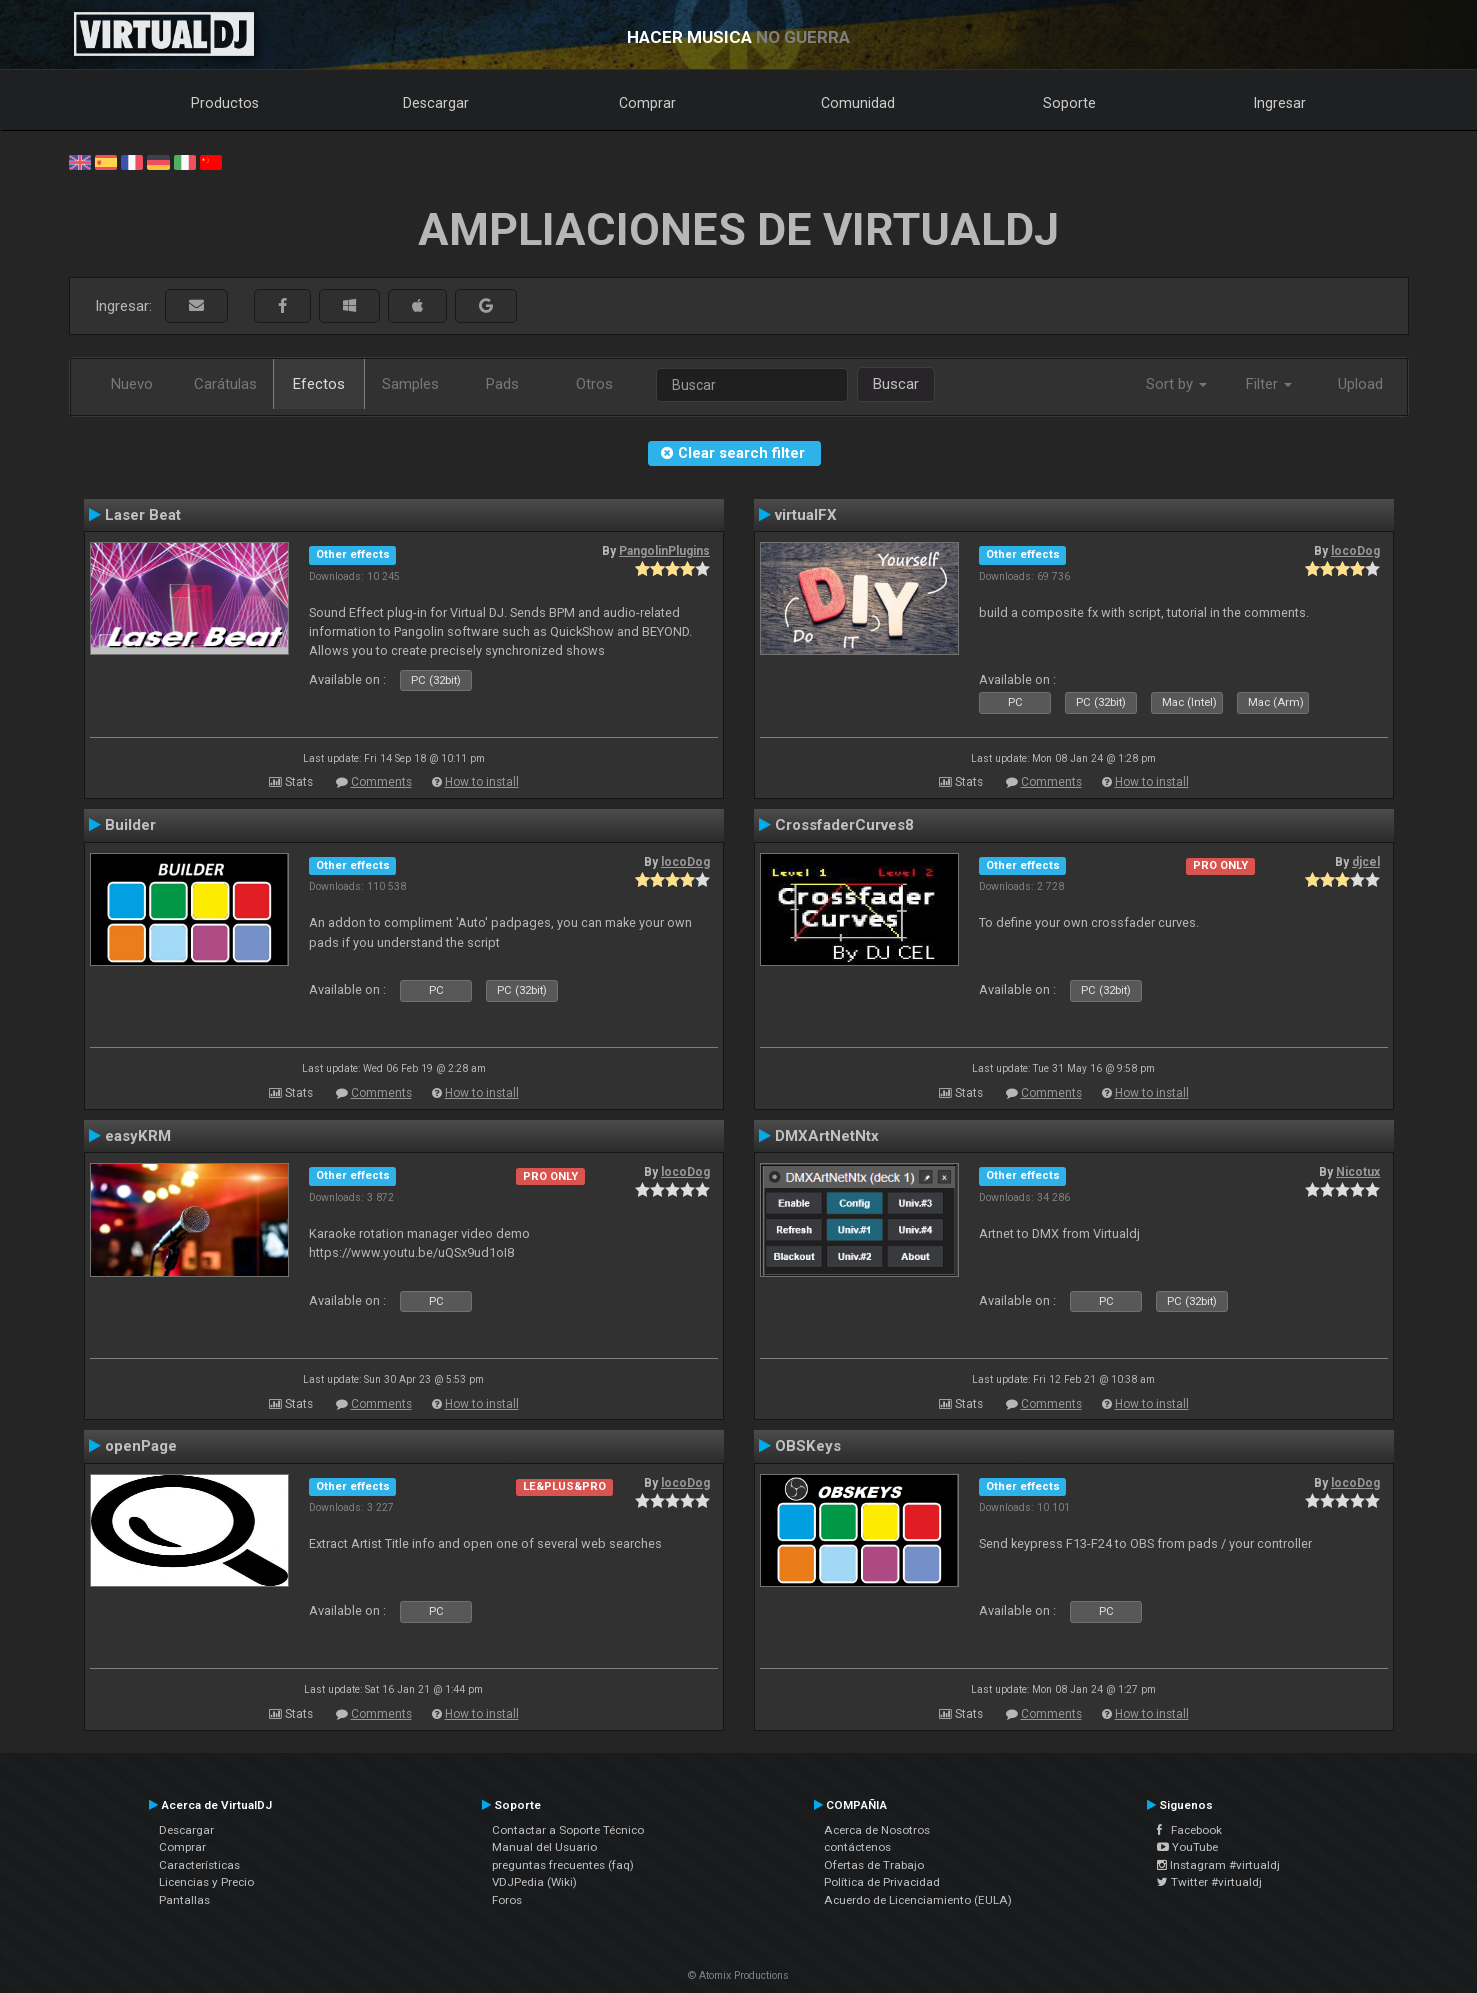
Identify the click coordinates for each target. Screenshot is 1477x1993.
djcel (1366, 862)
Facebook (1189, 1830)
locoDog (1355, 551)
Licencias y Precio (206, 1882)
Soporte (1069, 103)
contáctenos (857, 1847)
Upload (1360, 384)
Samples (410, 384)
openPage (141, 1446)
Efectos (319, 384)
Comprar (647, 103)
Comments (381, 782)
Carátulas (225, 384)
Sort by (1176, 384)
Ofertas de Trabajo (874, 1865)
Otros (594, 384)
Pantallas (184, 1900)
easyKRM (138, 1136)
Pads (502, 384)
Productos (225, 103)
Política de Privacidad (882, 1882)
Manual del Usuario (544, 1847)
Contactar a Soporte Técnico (568, 1830)
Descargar (436, 103)
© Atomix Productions (738, 1975)
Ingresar (1280, 103)
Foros (507, 1900)
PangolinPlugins (664, 551)
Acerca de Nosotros (877, 1830)
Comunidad (858, 103)
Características (199, 1865)
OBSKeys (808, 1446)
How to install (482, 782)
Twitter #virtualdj (1209, 1882)
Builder (130, 825)
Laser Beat (143, 515)
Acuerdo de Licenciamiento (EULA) (918, 1900)
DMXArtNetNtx (827, 1136)
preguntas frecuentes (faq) (563, 1865)
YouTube (1187, 1847)
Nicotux (1358, 1172)
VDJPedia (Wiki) (534, 1882)
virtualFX (806, 515)
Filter (1269, 384)
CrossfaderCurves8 (844, 825)
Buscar (896, 384)
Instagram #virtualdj (1218, 1865)
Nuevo (132, 384)
